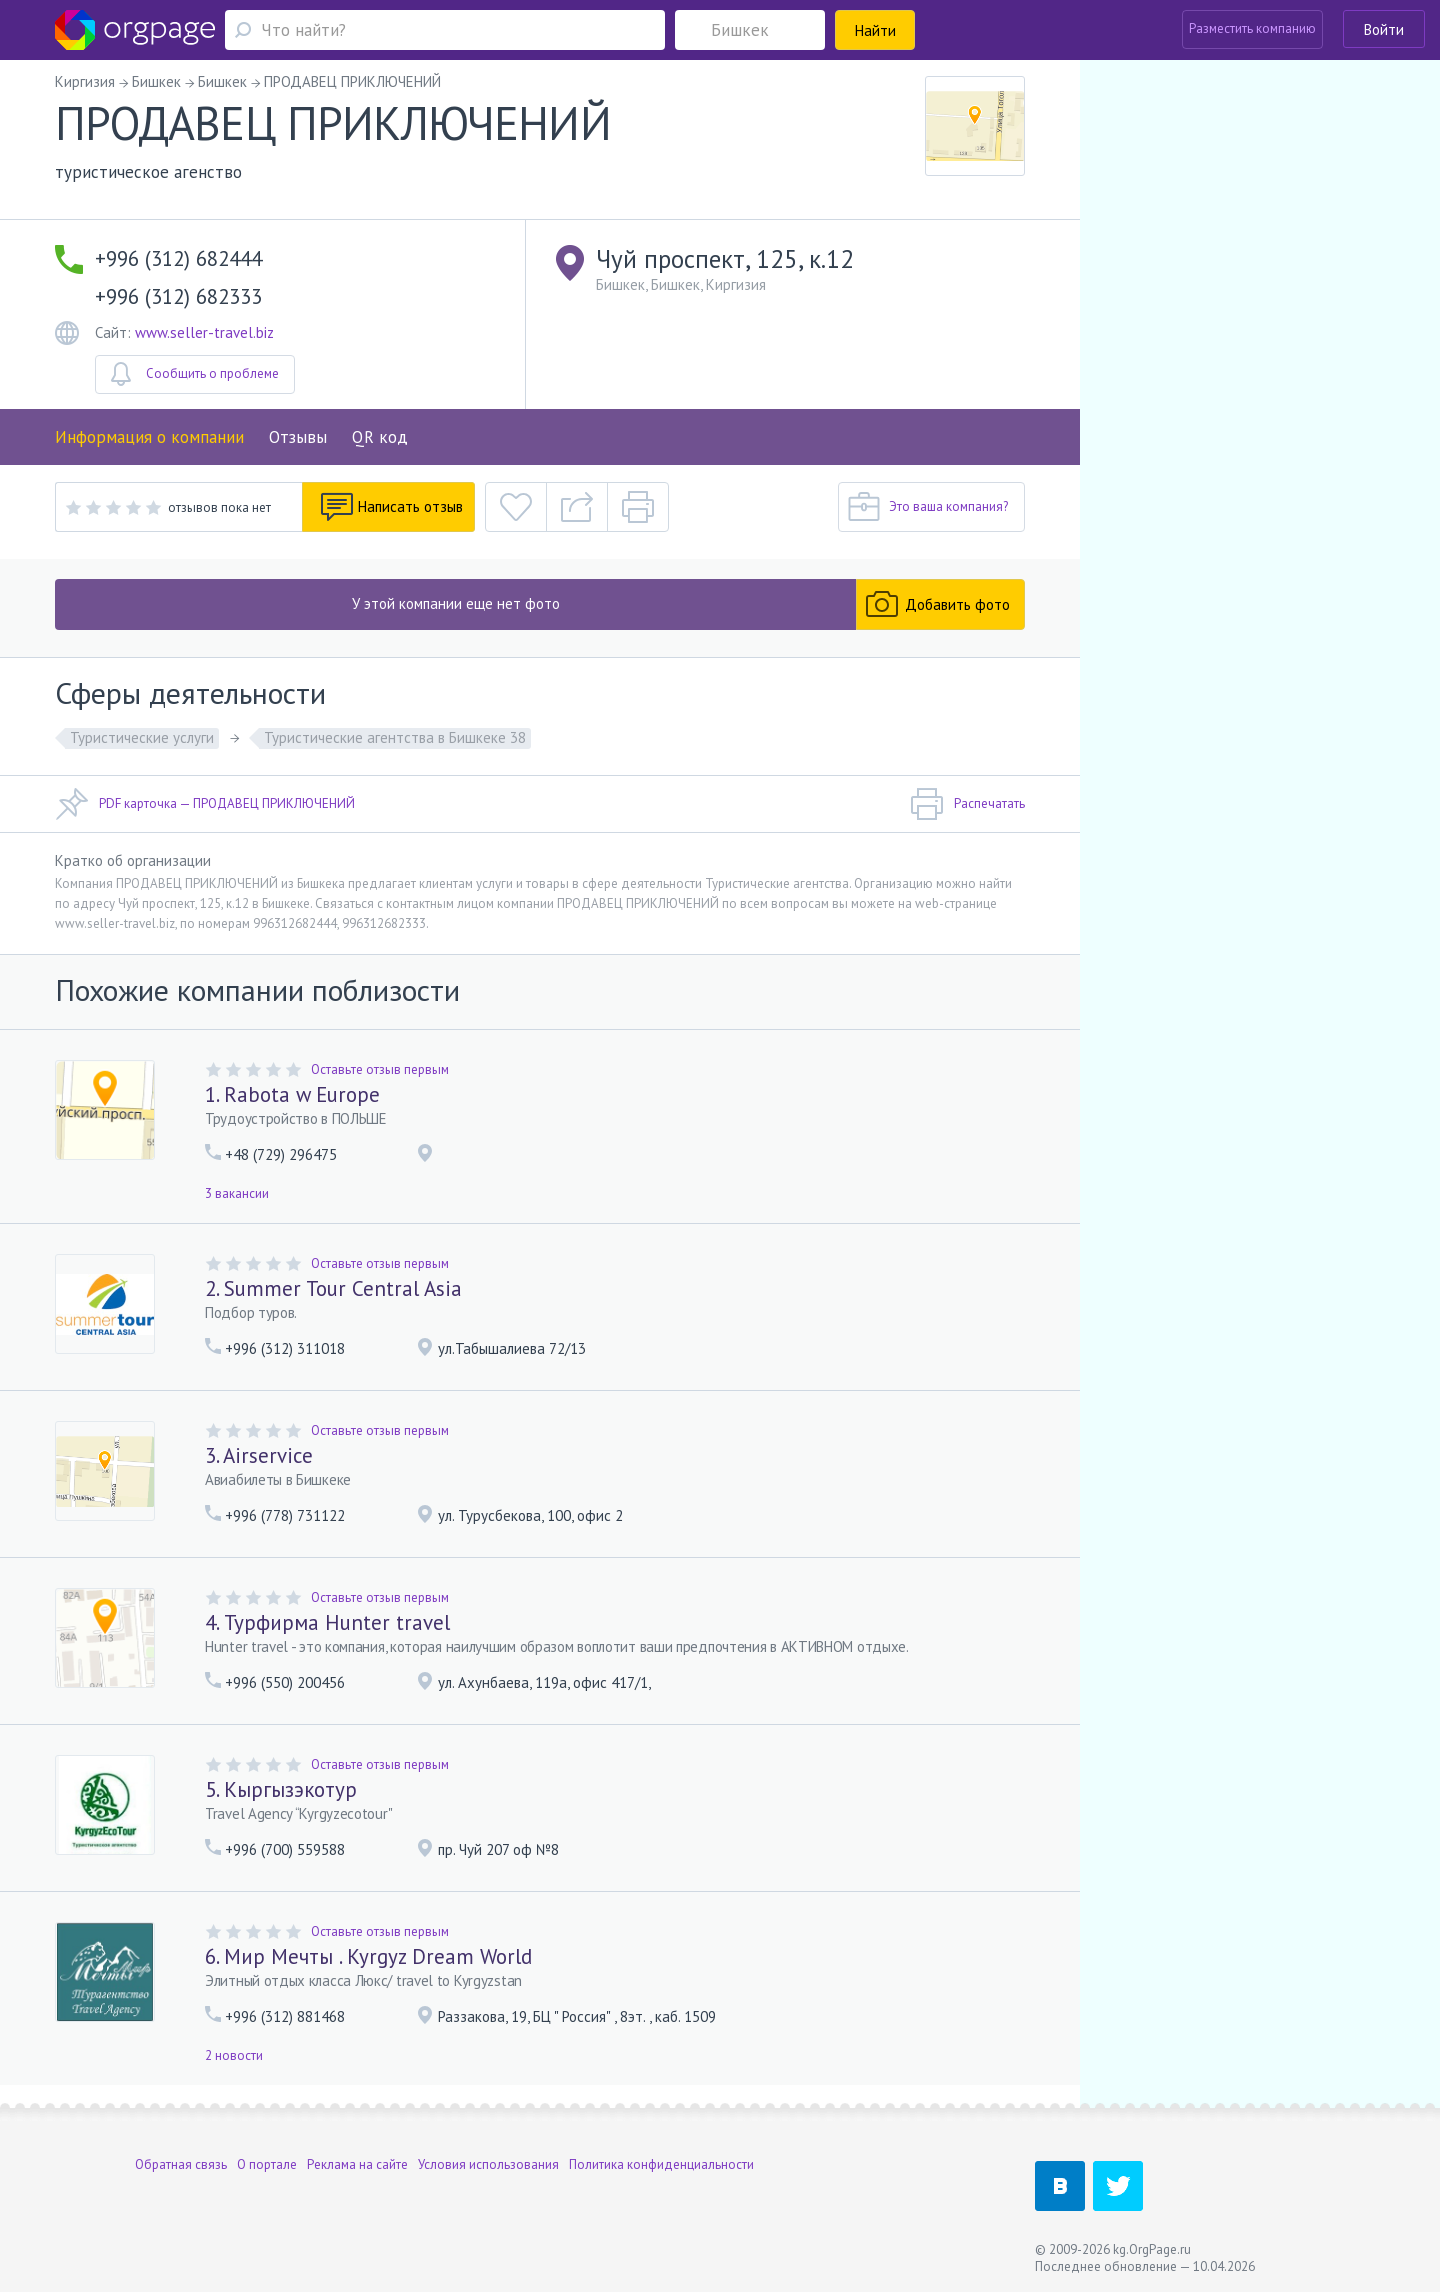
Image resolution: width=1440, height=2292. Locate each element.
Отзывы (298, 437)
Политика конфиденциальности (661, 2164)
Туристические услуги (142, 737)
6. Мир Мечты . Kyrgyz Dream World (368, 1956)
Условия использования (488, 2164)
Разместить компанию (1252, 28)
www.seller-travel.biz (204, 332)
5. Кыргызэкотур (281, 1789)
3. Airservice (259, 1455)
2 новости (234, 2055)
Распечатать (967, 804)
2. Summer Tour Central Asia (333, 1288)
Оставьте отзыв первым (380, 1069)
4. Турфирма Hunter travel (327, 1622)
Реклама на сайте (357, 2164)
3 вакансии (237, 1193)
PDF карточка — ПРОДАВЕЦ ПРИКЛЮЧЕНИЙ (205, 804)
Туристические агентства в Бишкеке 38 (395, 737)
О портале (267, 2164)
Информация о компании (149, 437)
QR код (380, 437)
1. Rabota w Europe (292, 1094)
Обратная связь (181, 2164)
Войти (1384, 29)
